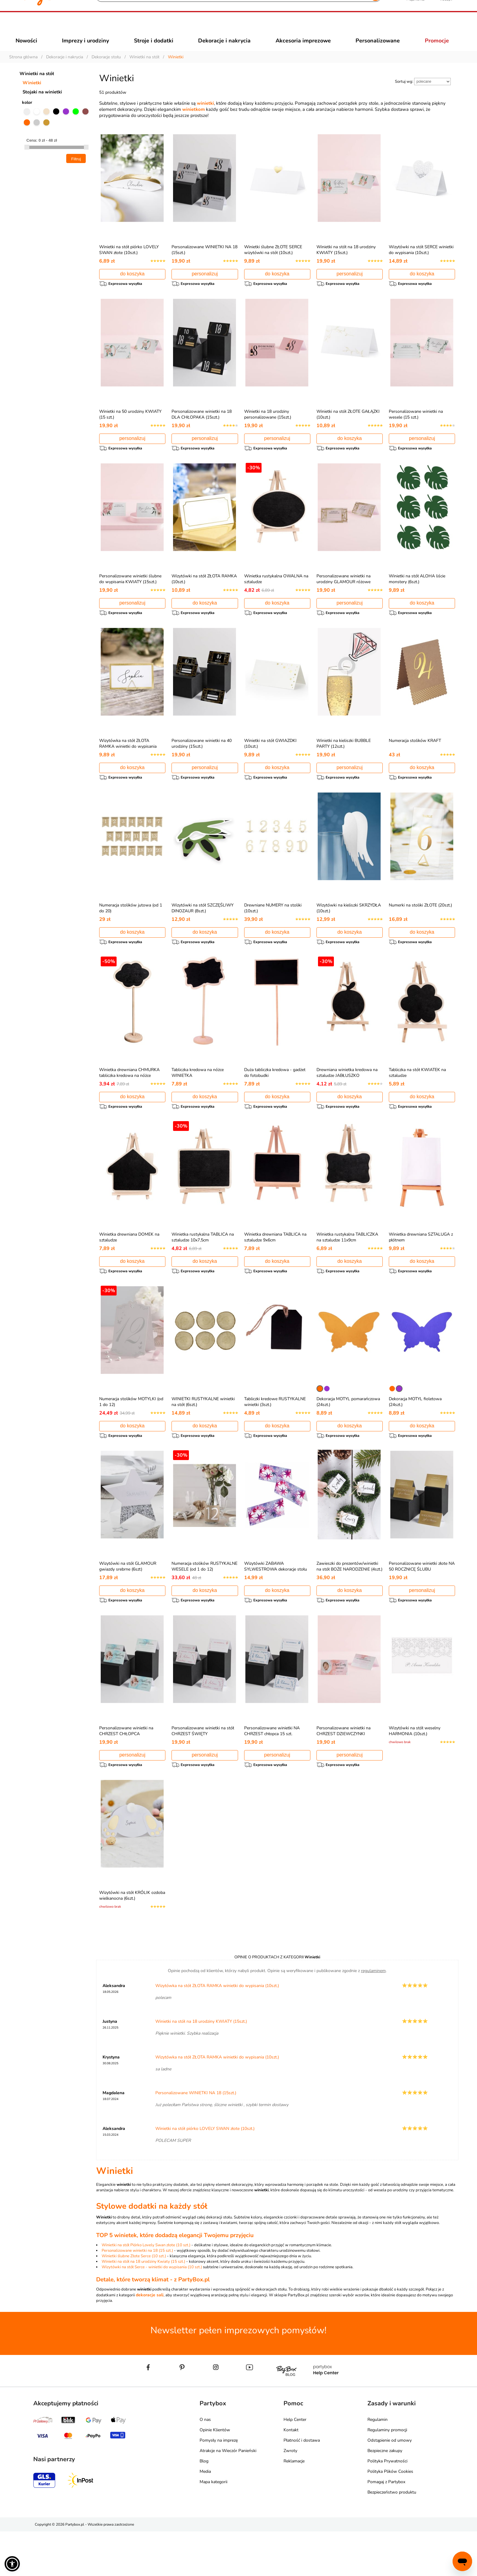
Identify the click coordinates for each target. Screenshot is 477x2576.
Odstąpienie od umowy (389, 2485)
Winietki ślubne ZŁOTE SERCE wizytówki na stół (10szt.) (273, 261)
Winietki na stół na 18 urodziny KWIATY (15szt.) (346, 261)
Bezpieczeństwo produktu (391, 2537)
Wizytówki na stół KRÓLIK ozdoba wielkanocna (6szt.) (132, 1937)
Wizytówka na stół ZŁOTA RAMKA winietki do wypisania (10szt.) (128, 766)
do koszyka (132, 284)
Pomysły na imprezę (219, 2485)
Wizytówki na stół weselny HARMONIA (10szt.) (414, 1769)
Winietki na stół (37, 85)
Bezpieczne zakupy (384, 2495)
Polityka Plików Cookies (390, 2516)
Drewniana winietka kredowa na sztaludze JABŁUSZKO (347, 1099)
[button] (12, 2564)
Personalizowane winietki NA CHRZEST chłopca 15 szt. (272, 1769)
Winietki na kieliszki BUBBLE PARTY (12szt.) (343, 763)
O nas (205, 2464)
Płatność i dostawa (302, 2485)
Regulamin (377, 2464)
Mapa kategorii (213, 2526)
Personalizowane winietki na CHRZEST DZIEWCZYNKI (343, 1769)
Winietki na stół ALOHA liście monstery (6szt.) (417, 596)
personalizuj (205, 284)
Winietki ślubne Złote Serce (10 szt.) (134, 2300)
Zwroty (290, 2495)
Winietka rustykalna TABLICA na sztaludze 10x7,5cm (203, 1266)
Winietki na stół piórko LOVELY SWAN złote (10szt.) (129, 261)
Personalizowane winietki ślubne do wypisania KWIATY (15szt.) (130, 596)
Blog (204, 2506)
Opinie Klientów (215, 2474)
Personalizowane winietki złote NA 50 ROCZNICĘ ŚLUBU (422, 1602)
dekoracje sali (150, 2339)
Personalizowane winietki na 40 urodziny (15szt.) (202, 763)
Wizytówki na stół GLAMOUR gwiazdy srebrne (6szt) (127, 1602)
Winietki (32, 94)
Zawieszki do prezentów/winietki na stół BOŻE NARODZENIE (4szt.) (349, 1602)
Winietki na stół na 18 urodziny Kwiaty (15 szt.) (143, 2306)
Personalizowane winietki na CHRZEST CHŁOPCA (126, 1769)
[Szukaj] (233, 27)
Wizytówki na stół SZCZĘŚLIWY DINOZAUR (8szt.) (202, 931)
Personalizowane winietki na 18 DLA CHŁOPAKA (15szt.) (202, 428)
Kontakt (291, 2474)
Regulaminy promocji (387, 2474)
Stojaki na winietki (42, 103)
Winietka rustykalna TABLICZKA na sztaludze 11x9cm (347, 1266)
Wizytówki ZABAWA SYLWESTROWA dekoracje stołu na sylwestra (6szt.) (275, 1604)
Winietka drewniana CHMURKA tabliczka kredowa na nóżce (129, 1099)
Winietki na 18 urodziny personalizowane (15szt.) (267, 428)
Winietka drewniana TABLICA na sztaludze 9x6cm (275, 1266)
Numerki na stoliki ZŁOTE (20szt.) (420, 928)
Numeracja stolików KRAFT (415, 761)
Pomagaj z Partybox (386, 2526)
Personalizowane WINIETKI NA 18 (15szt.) (195, 2137)
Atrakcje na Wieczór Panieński (228, 2495)
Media (205, 2516)
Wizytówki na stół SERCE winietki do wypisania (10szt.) (421, 261)
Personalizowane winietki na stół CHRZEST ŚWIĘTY (203, 1769)
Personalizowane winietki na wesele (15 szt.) (416, 428)
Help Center (295, 2464)
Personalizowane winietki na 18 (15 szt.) (137, 2295)
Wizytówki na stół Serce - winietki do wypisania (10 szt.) (152, 2311)
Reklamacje (294, 2506)
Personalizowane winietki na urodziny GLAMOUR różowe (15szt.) (343, 599)
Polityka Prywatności (387, 2506)
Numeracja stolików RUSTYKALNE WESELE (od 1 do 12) (204, 1602)
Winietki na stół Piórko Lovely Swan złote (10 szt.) (146, 2289)
